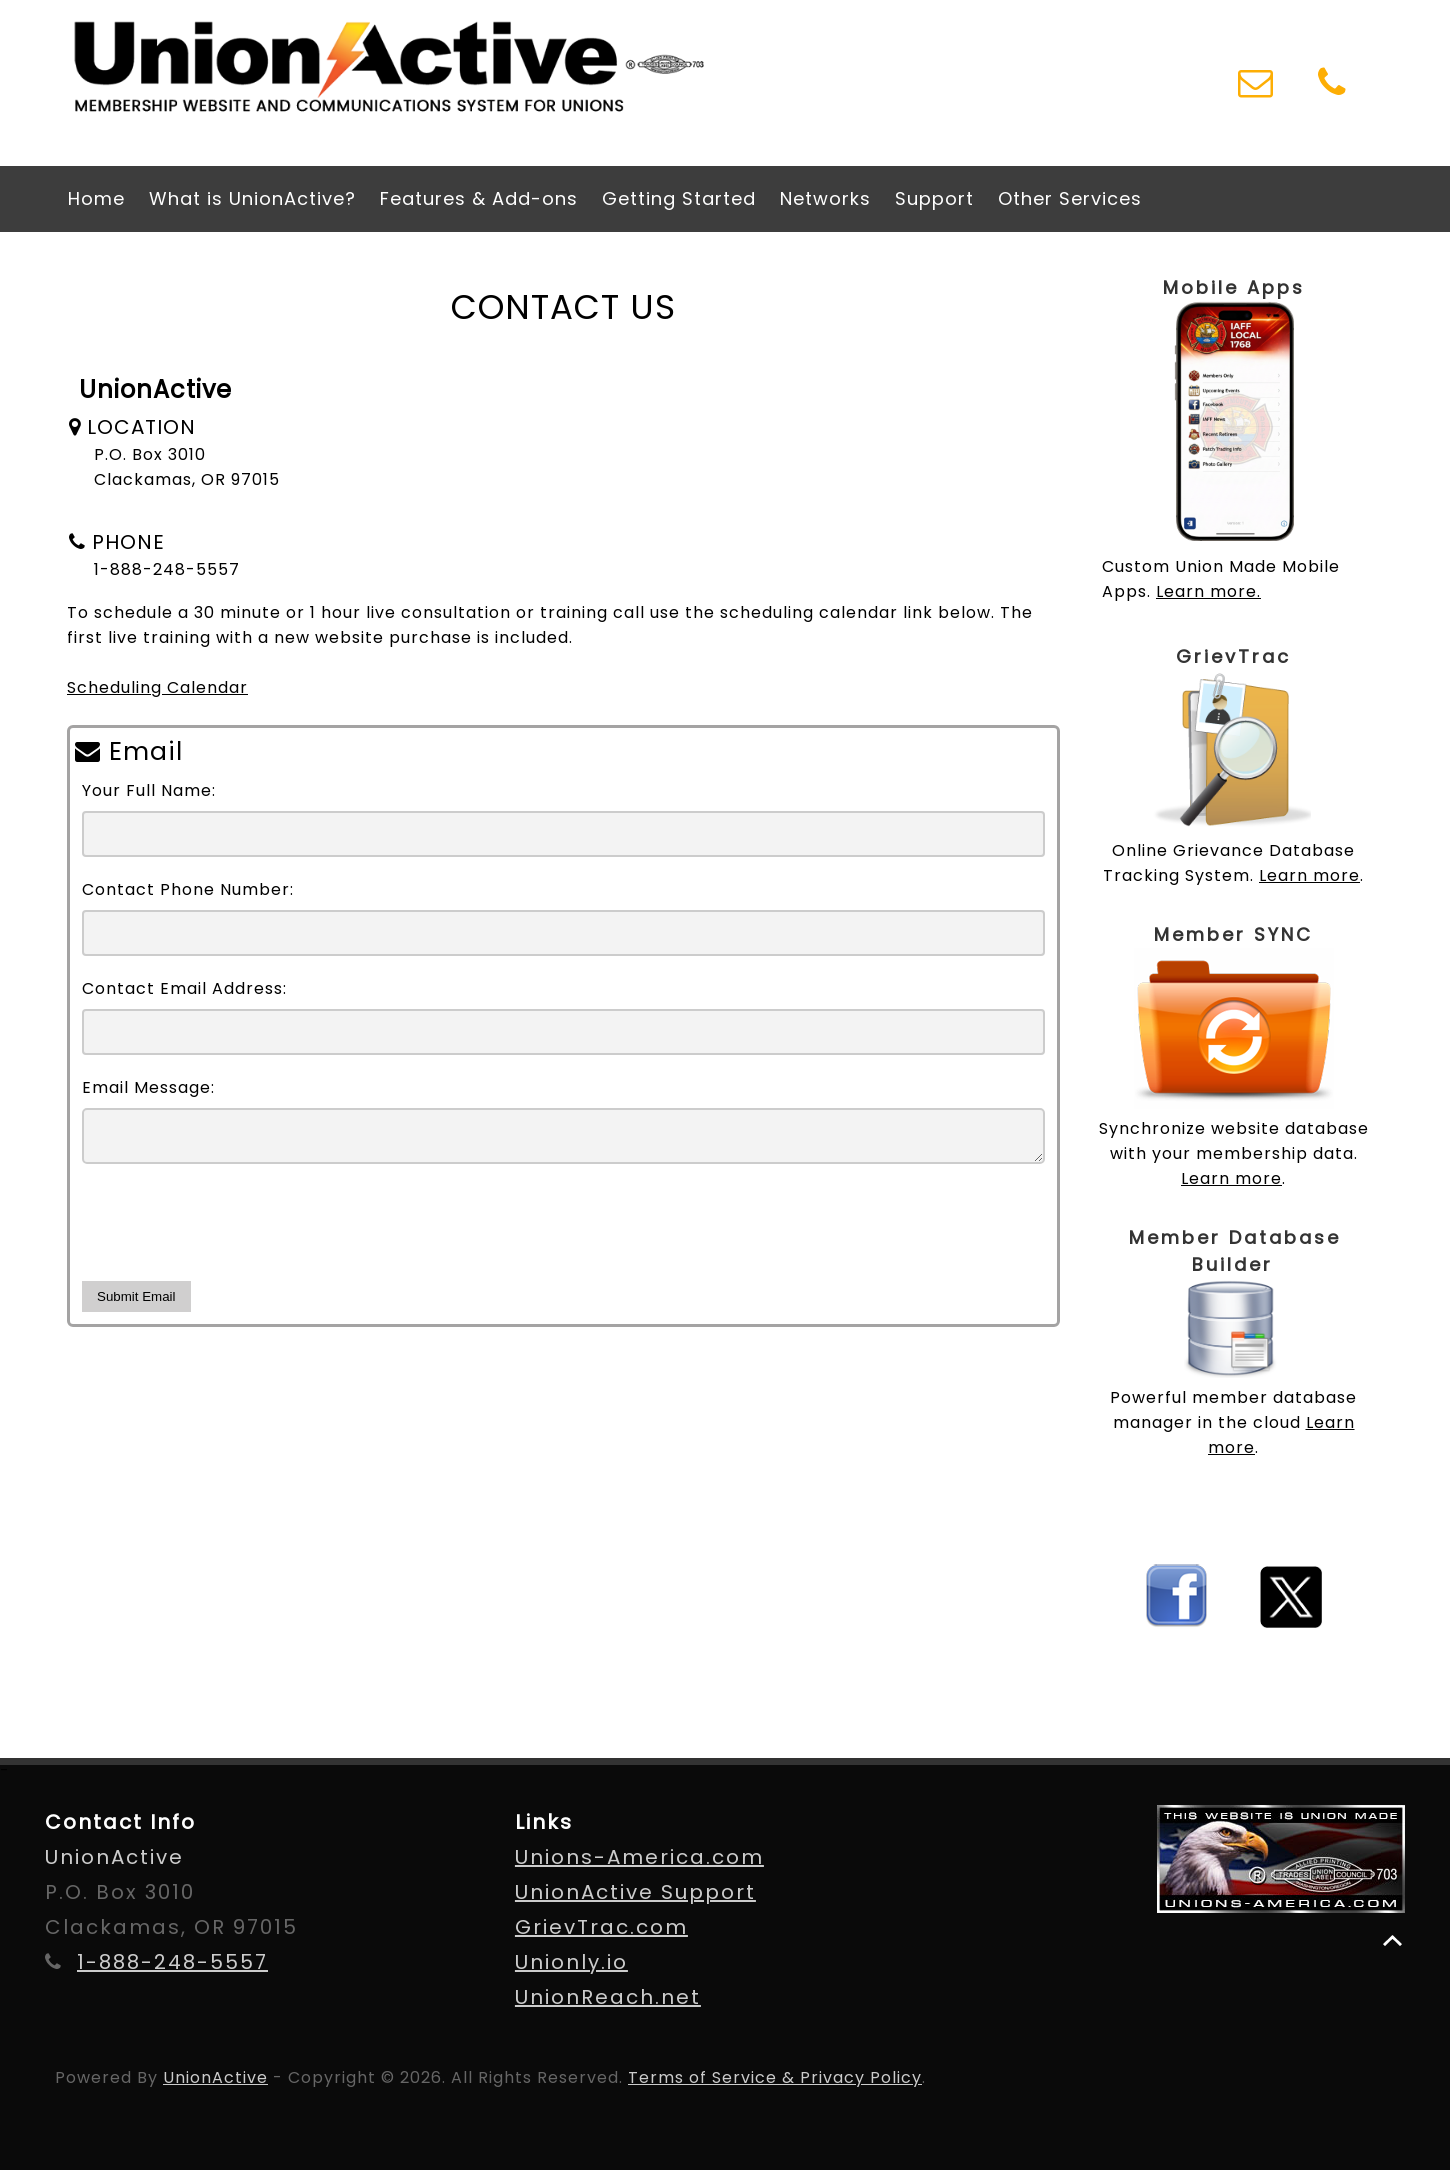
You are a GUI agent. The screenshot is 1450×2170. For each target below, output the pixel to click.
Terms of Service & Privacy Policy (775, 2077)
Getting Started (679, 198)
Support (934, 198)
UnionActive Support (635, 1892)
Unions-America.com (639, 1857)
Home (96, 198)
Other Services (1070, 198)
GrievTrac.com (601, 1927)
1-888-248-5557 (172, 1962)
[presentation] (234, 1238)
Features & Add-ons (479, 198)
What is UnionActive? (252, 198)
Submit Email (136, 1304)
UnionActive (215, 2077)
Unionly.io (571, 1962)
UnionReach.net (608, 1997)
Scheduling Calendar (157, 687)
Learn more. (1208, 591)
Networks (825, 198)
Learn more (1309, 875)
